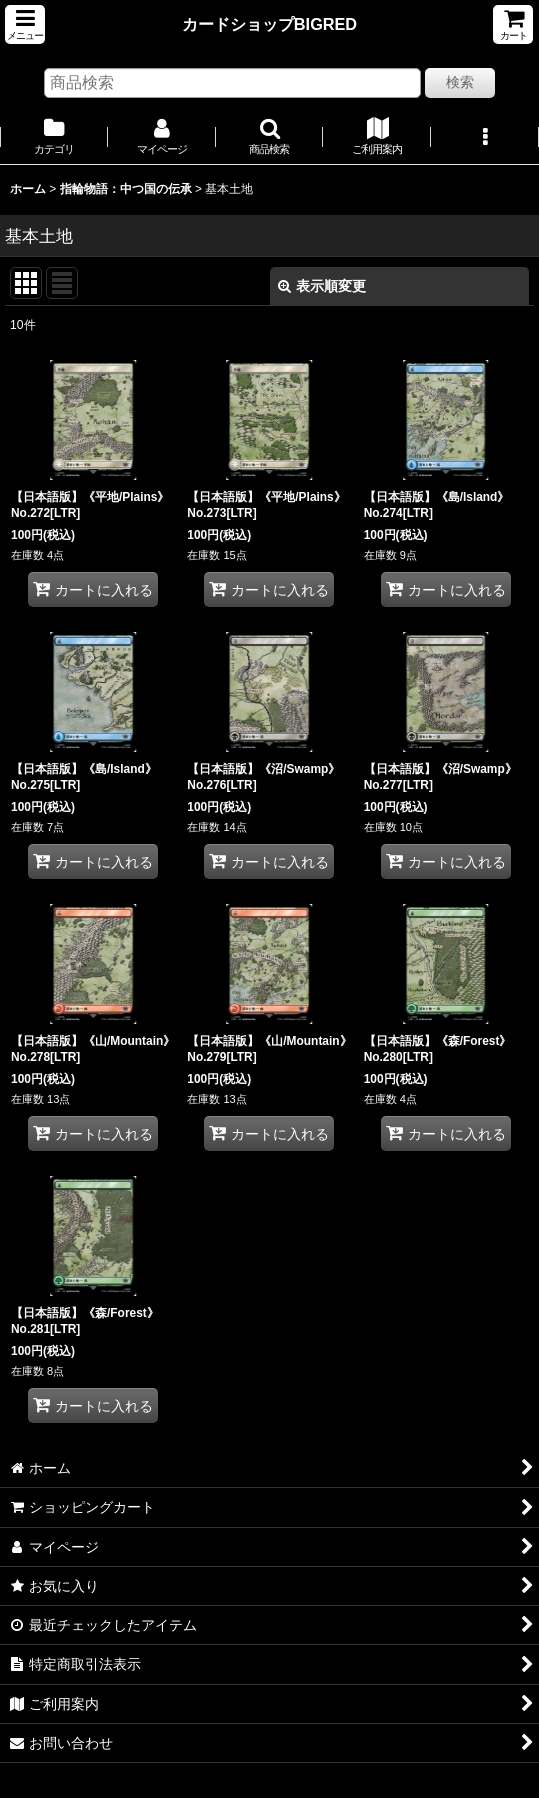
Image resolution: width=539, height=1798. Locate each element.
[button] (25, 24)
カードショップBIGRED (269, 24)
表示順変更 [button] (322, 286)
